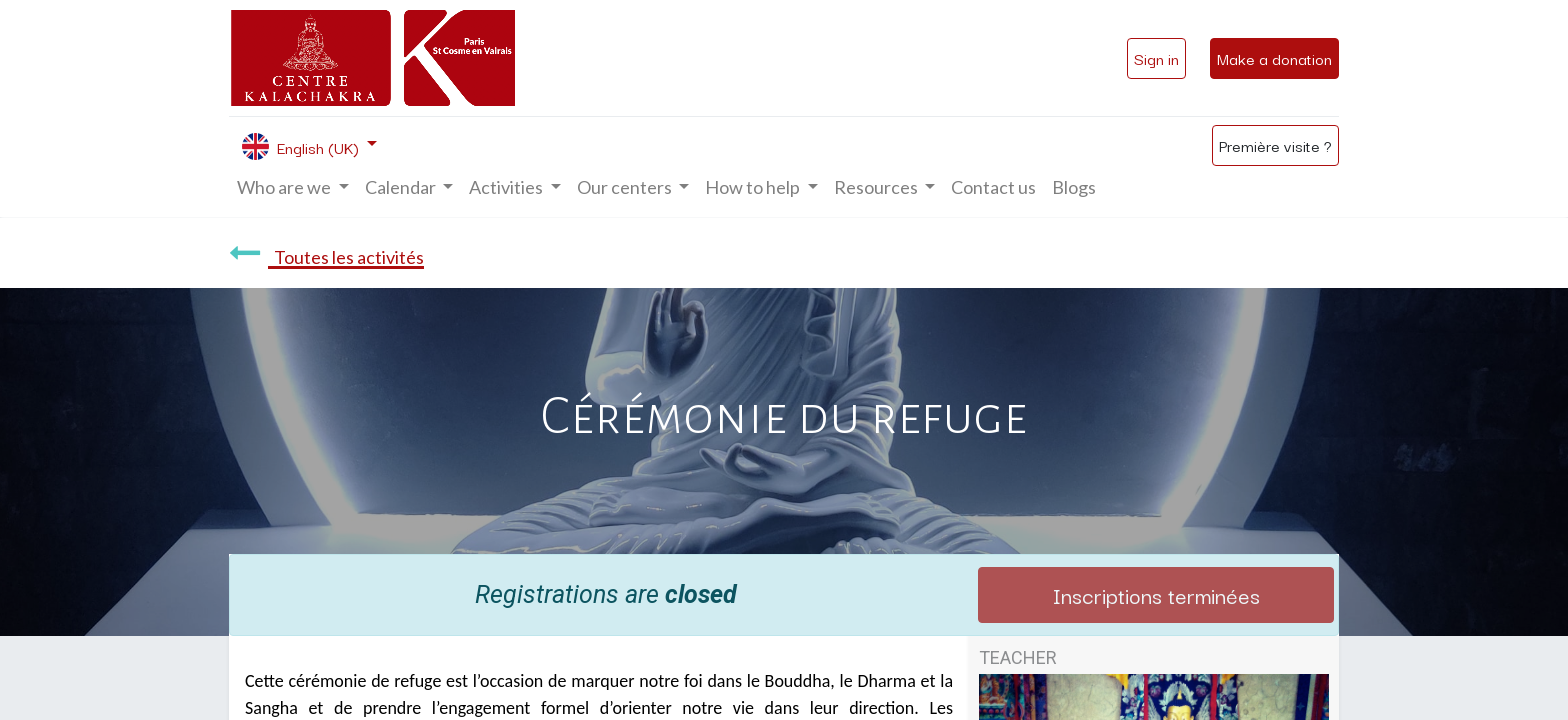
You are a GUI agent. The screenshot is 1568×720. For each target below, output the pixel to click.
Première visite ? (1275, 145)
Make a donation (1274, 58)
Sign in (1156, 58)
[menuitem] (993, 187)
